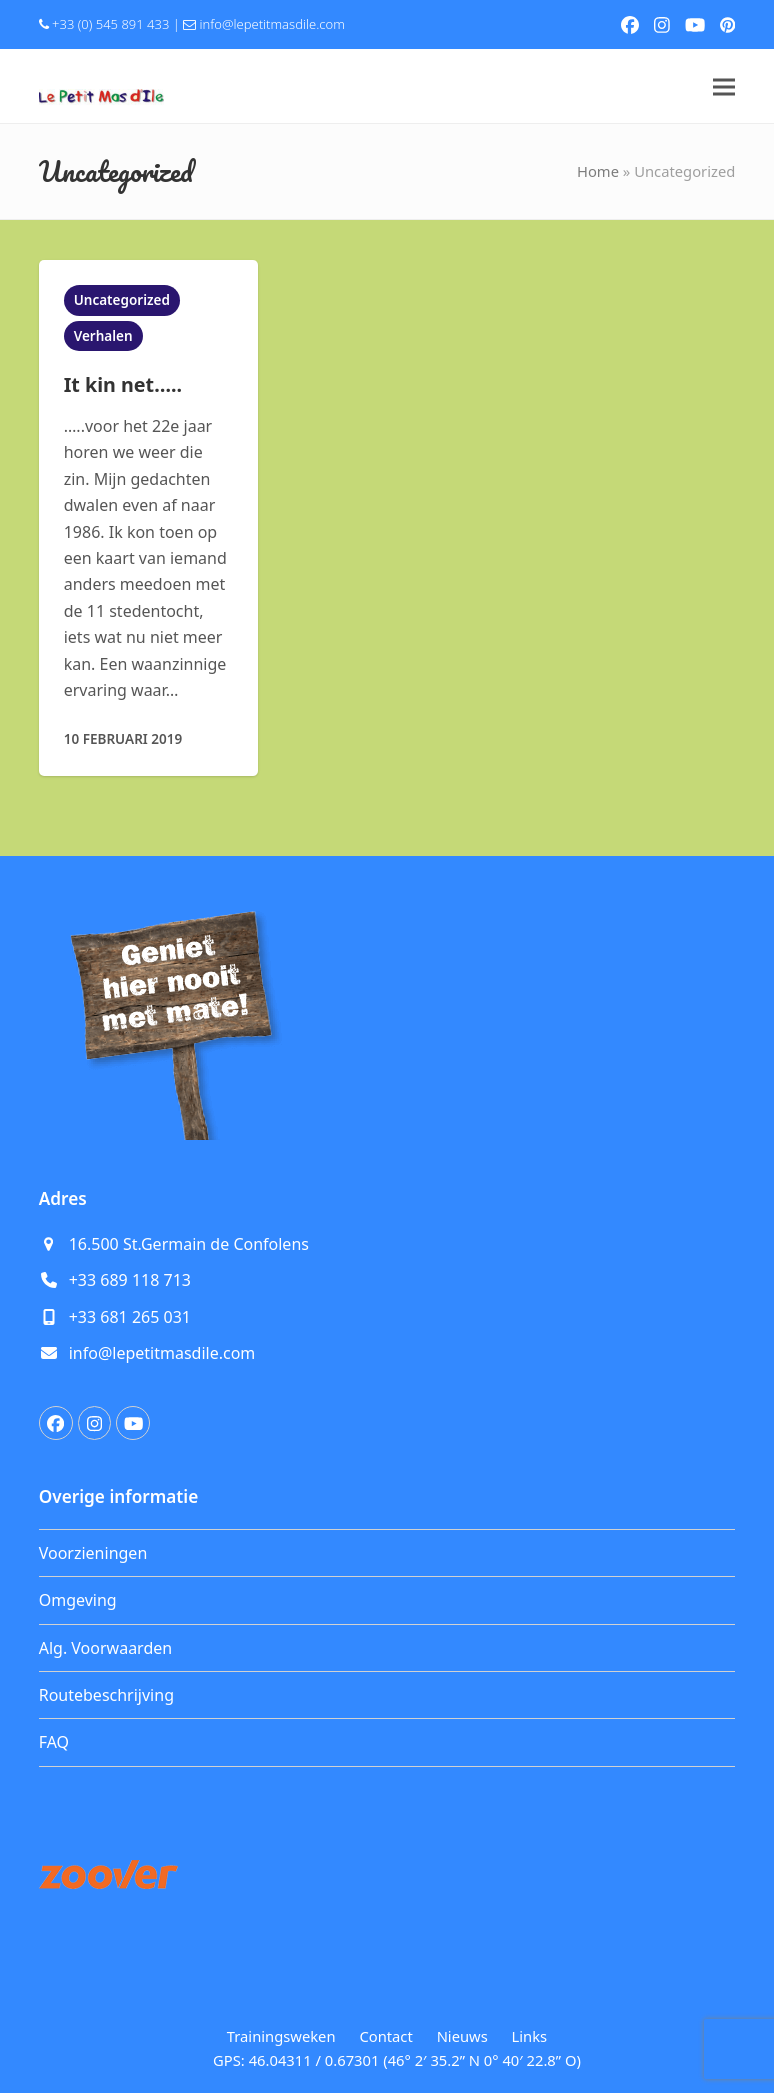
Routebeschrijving (106, 1695)
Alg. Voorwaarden (105, 1648)
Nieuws (462, 2036)
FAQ (54, 1742)
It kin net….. (123, 384)
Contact (385, 2036)
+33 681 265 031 (130, 1317)
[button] (724, 86)
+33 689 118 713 (130, 1280)
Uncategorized (122, 300)
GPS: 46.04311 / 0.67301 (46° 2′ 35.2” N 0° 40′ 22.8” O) (397, 2060)
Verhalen (103, 336)
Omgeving (78, 1600)
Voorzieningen (93, 1553)
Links (530, 2036)
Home (598, 171)
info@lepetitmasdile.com (272, 24)
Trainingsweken (281, 2036)
